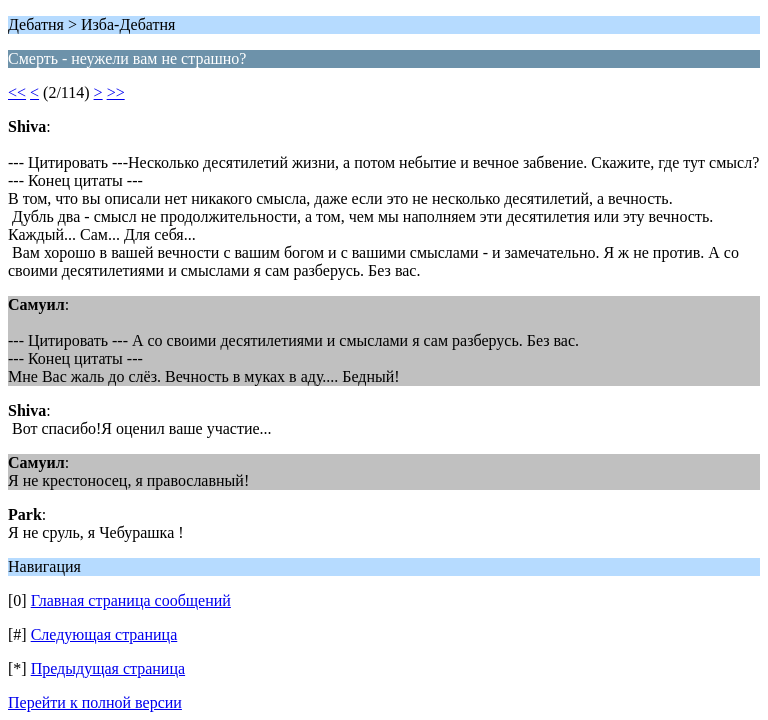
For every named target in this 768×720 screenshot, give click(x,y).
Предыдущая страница (108, 668)
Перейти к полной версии (95, 702)
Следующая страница (104, 634)
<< (17, 92)
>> (116, 92)
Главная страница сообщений (131, 600)
